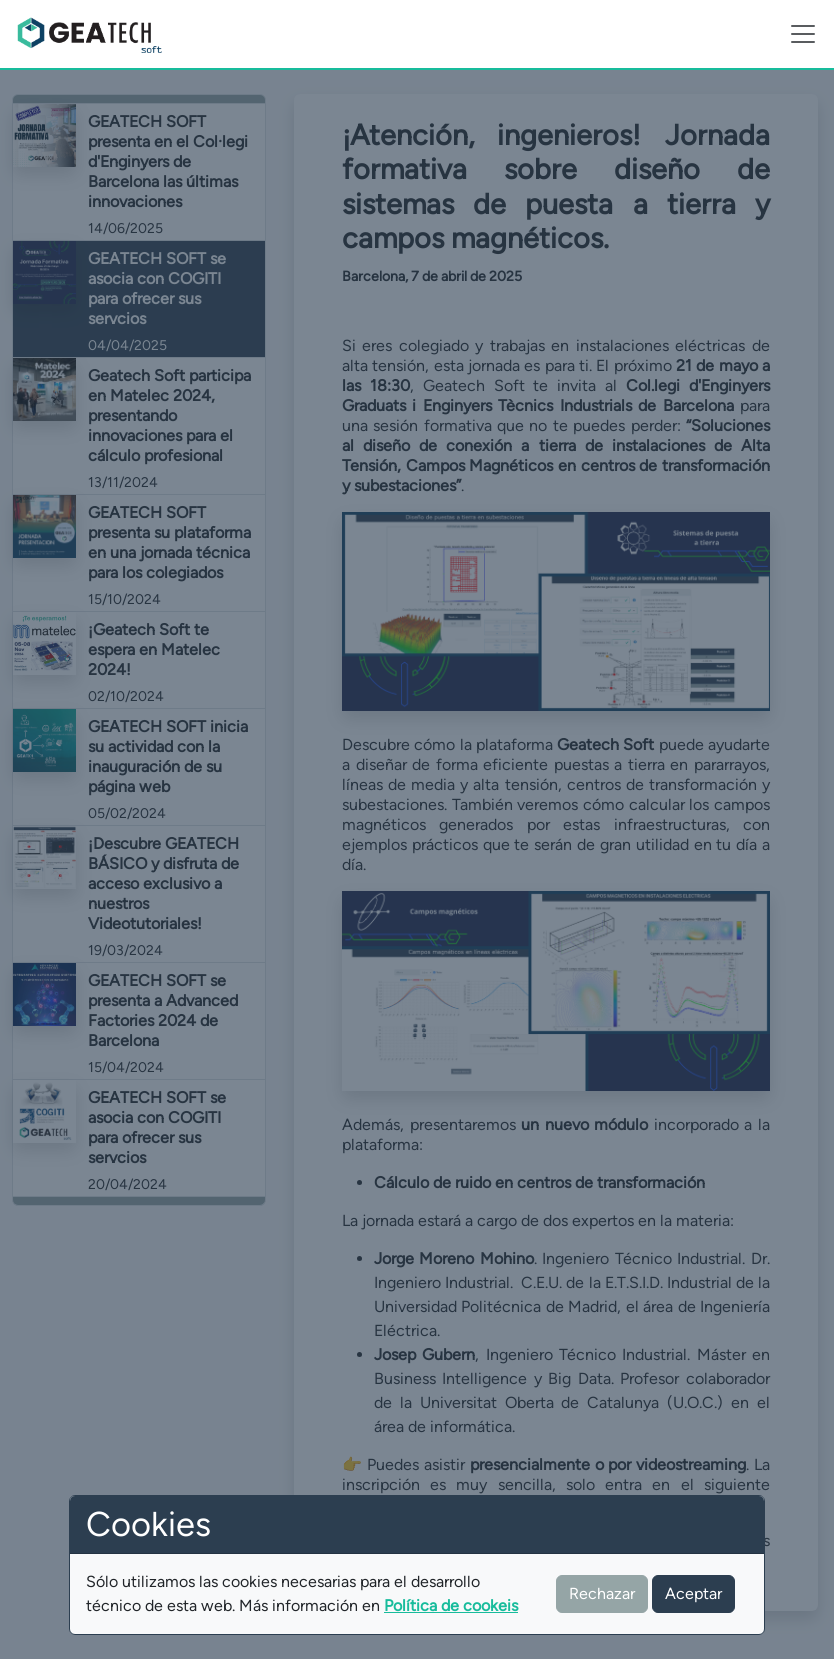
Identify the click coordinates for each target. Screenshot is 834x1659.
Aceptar (693, 1593)
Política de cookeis (451, 1605)
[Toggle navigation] (803, 34)
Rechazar (602, 1593)
